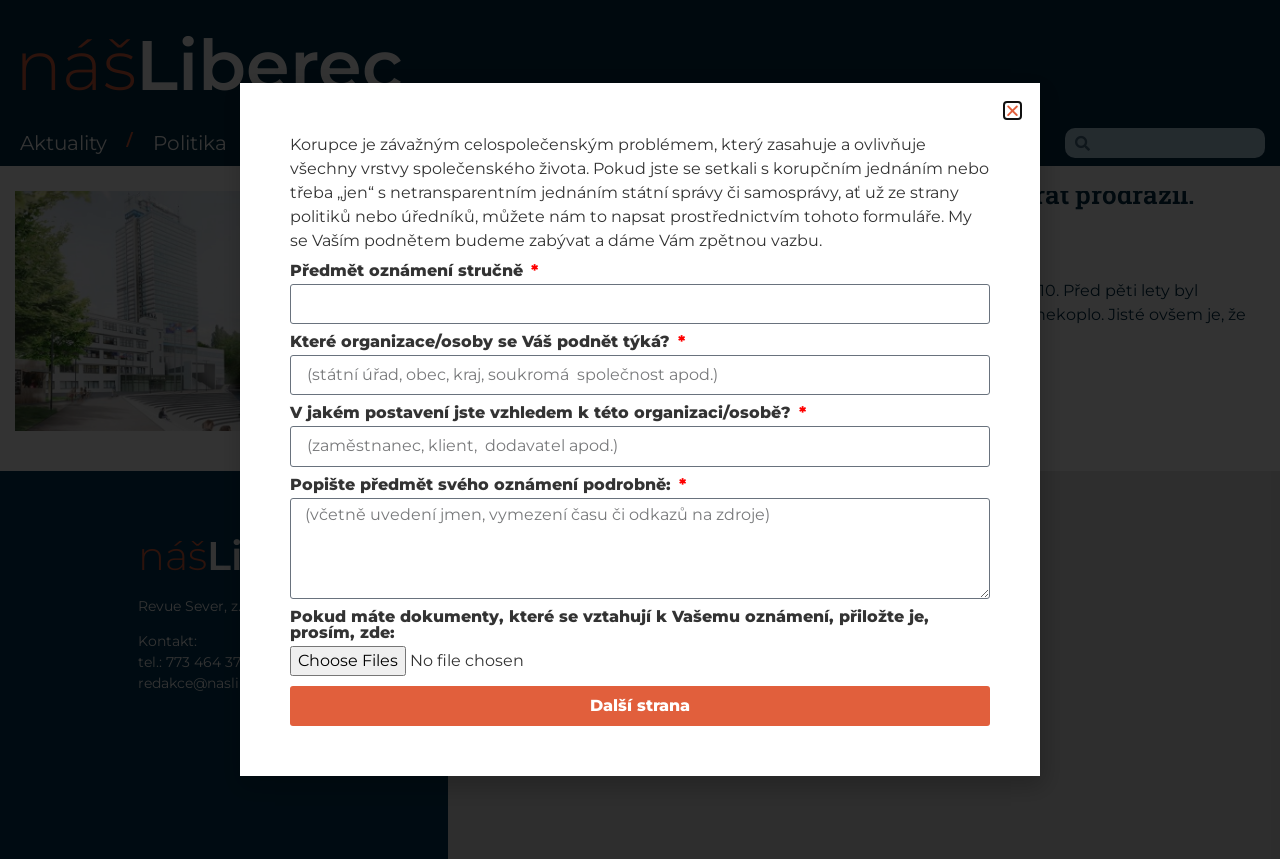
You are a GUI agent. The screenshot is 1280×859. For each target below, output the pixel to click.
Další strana (640, 705)
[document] (640, 429)
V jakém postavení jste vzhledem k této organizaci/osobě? (543, 413)
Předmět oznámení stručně (409, 271)
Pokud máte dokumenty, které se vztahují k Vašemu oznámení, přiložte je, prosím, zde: (609, 625)
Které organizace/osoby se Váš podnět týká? (482, 342)
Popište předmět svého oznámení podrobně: (483, 485)
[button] (1012, 110)
